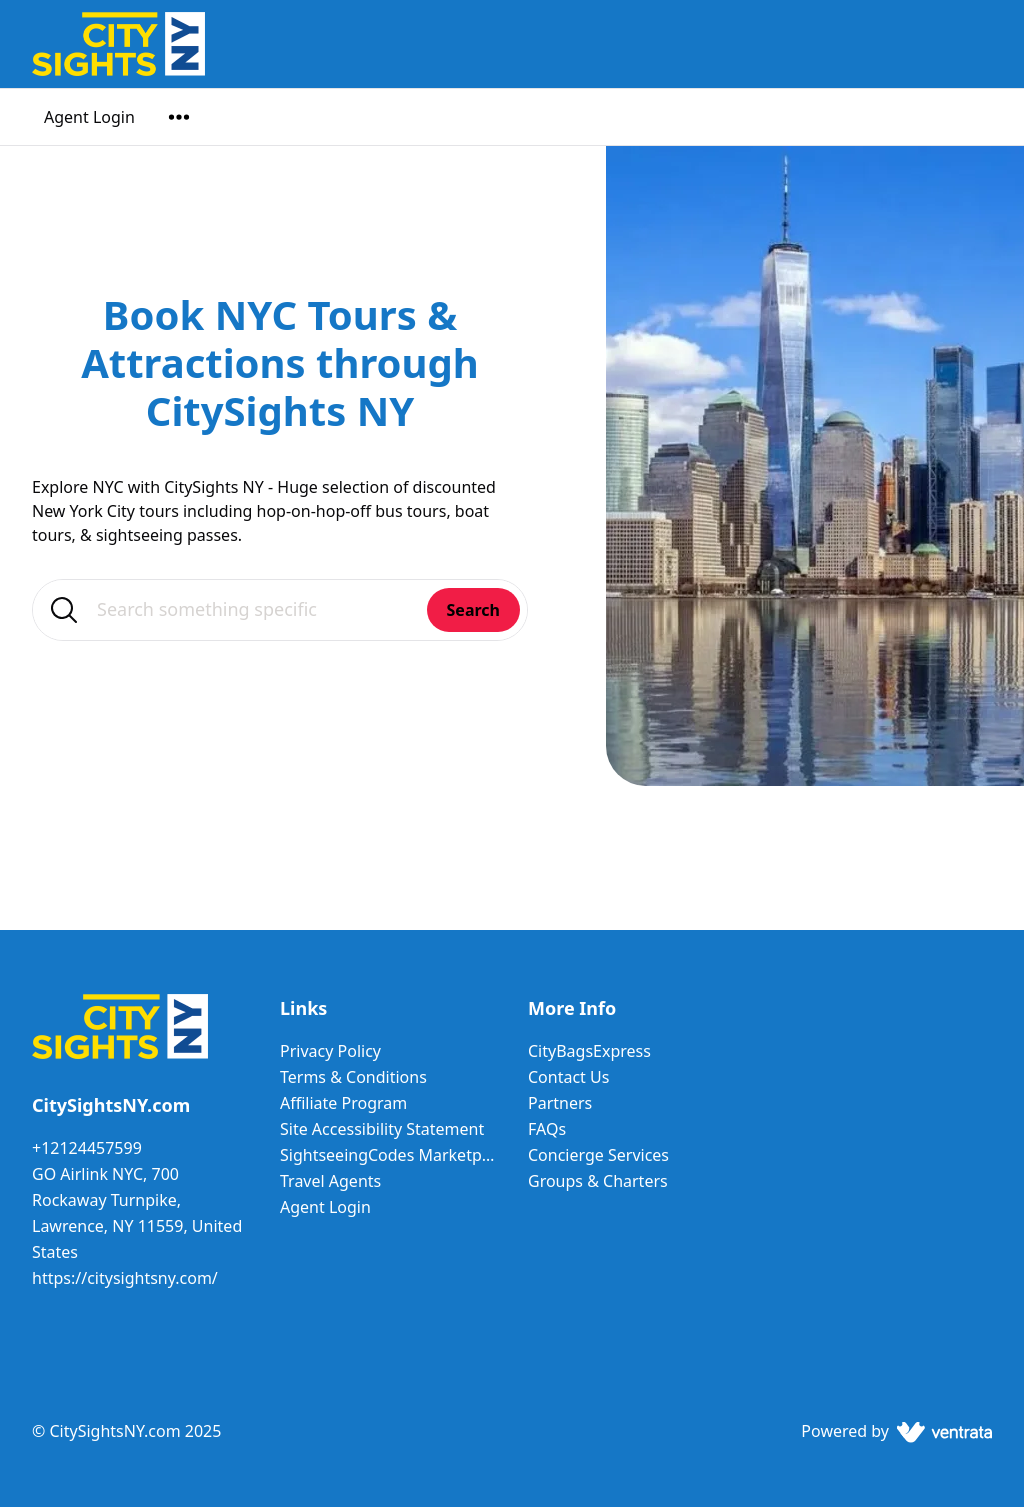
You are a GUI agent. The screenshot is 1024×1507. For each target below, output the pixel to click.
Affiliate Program (343, 1103)
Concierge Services (598, 1155)
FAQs (547, 1129)
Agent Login (89, 117)
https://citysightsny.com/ (125, 1278)
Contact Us (568, 1077)
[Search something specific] (280, 610)
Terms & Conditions (353, 1077)
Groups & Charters (598, 1181)
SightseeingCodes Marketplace (388, 1155)
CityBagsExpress (589, 1051)
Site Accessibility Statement (382, 1129)
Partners (560, 1103)
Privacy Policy (330, 1051)
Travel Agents (330, 1181)
